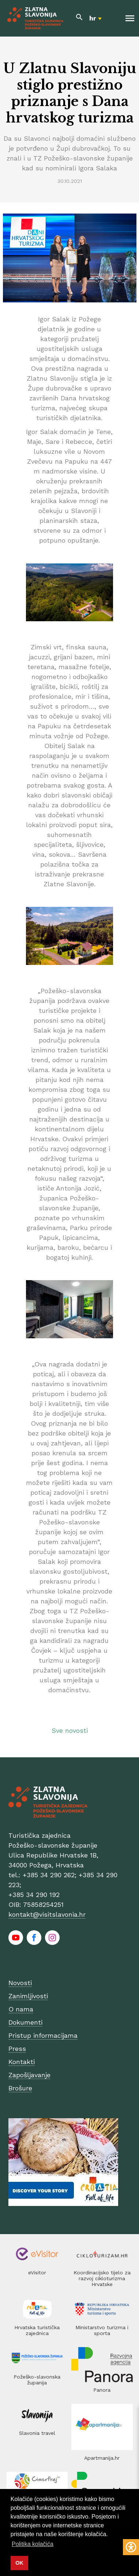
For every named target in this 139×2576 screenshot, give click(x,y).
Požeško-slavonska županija (37, 2379)
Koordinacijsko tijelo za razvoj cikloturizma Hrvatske (102, 2278)
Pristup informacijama (43, 2035)
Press (17, 2048)
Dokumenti (25, 2022)
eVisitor (37, 2272)
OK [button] (19, 2563)
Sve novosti (70, 1730)
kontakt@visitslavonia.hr (47, 1914)
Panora (101, 2390)
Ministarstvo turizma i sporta (101, 2330)
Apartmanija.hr (102, 2458)
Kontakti (21, 2062)
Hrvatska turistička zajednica (37, 2330)
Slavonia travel (37, 2433)
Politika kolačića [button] (32, 2544)
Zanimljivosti (28, 1996)
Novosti (20, 1983)
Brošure (20, 2088)
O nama (20, 2009)
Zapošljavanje (29, 2075)
